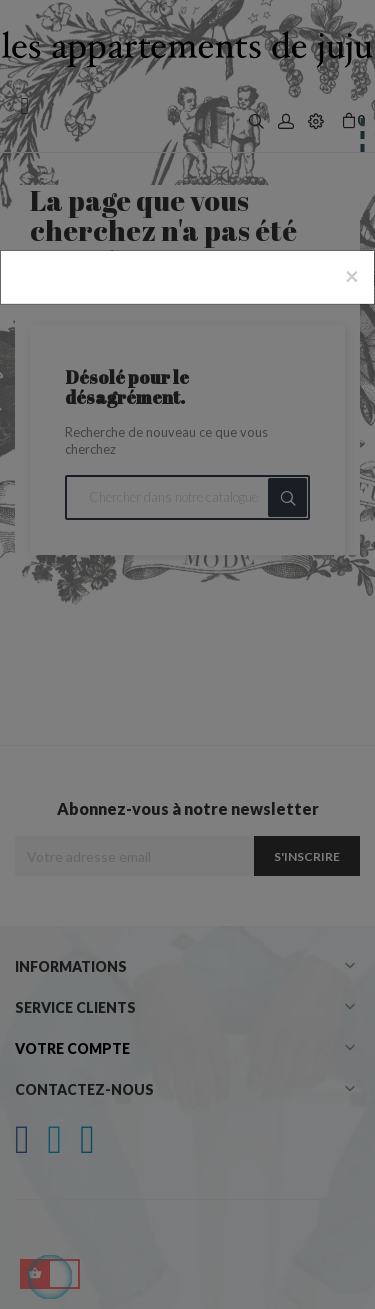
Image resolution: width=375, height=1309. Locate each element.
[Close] (352, 276)
